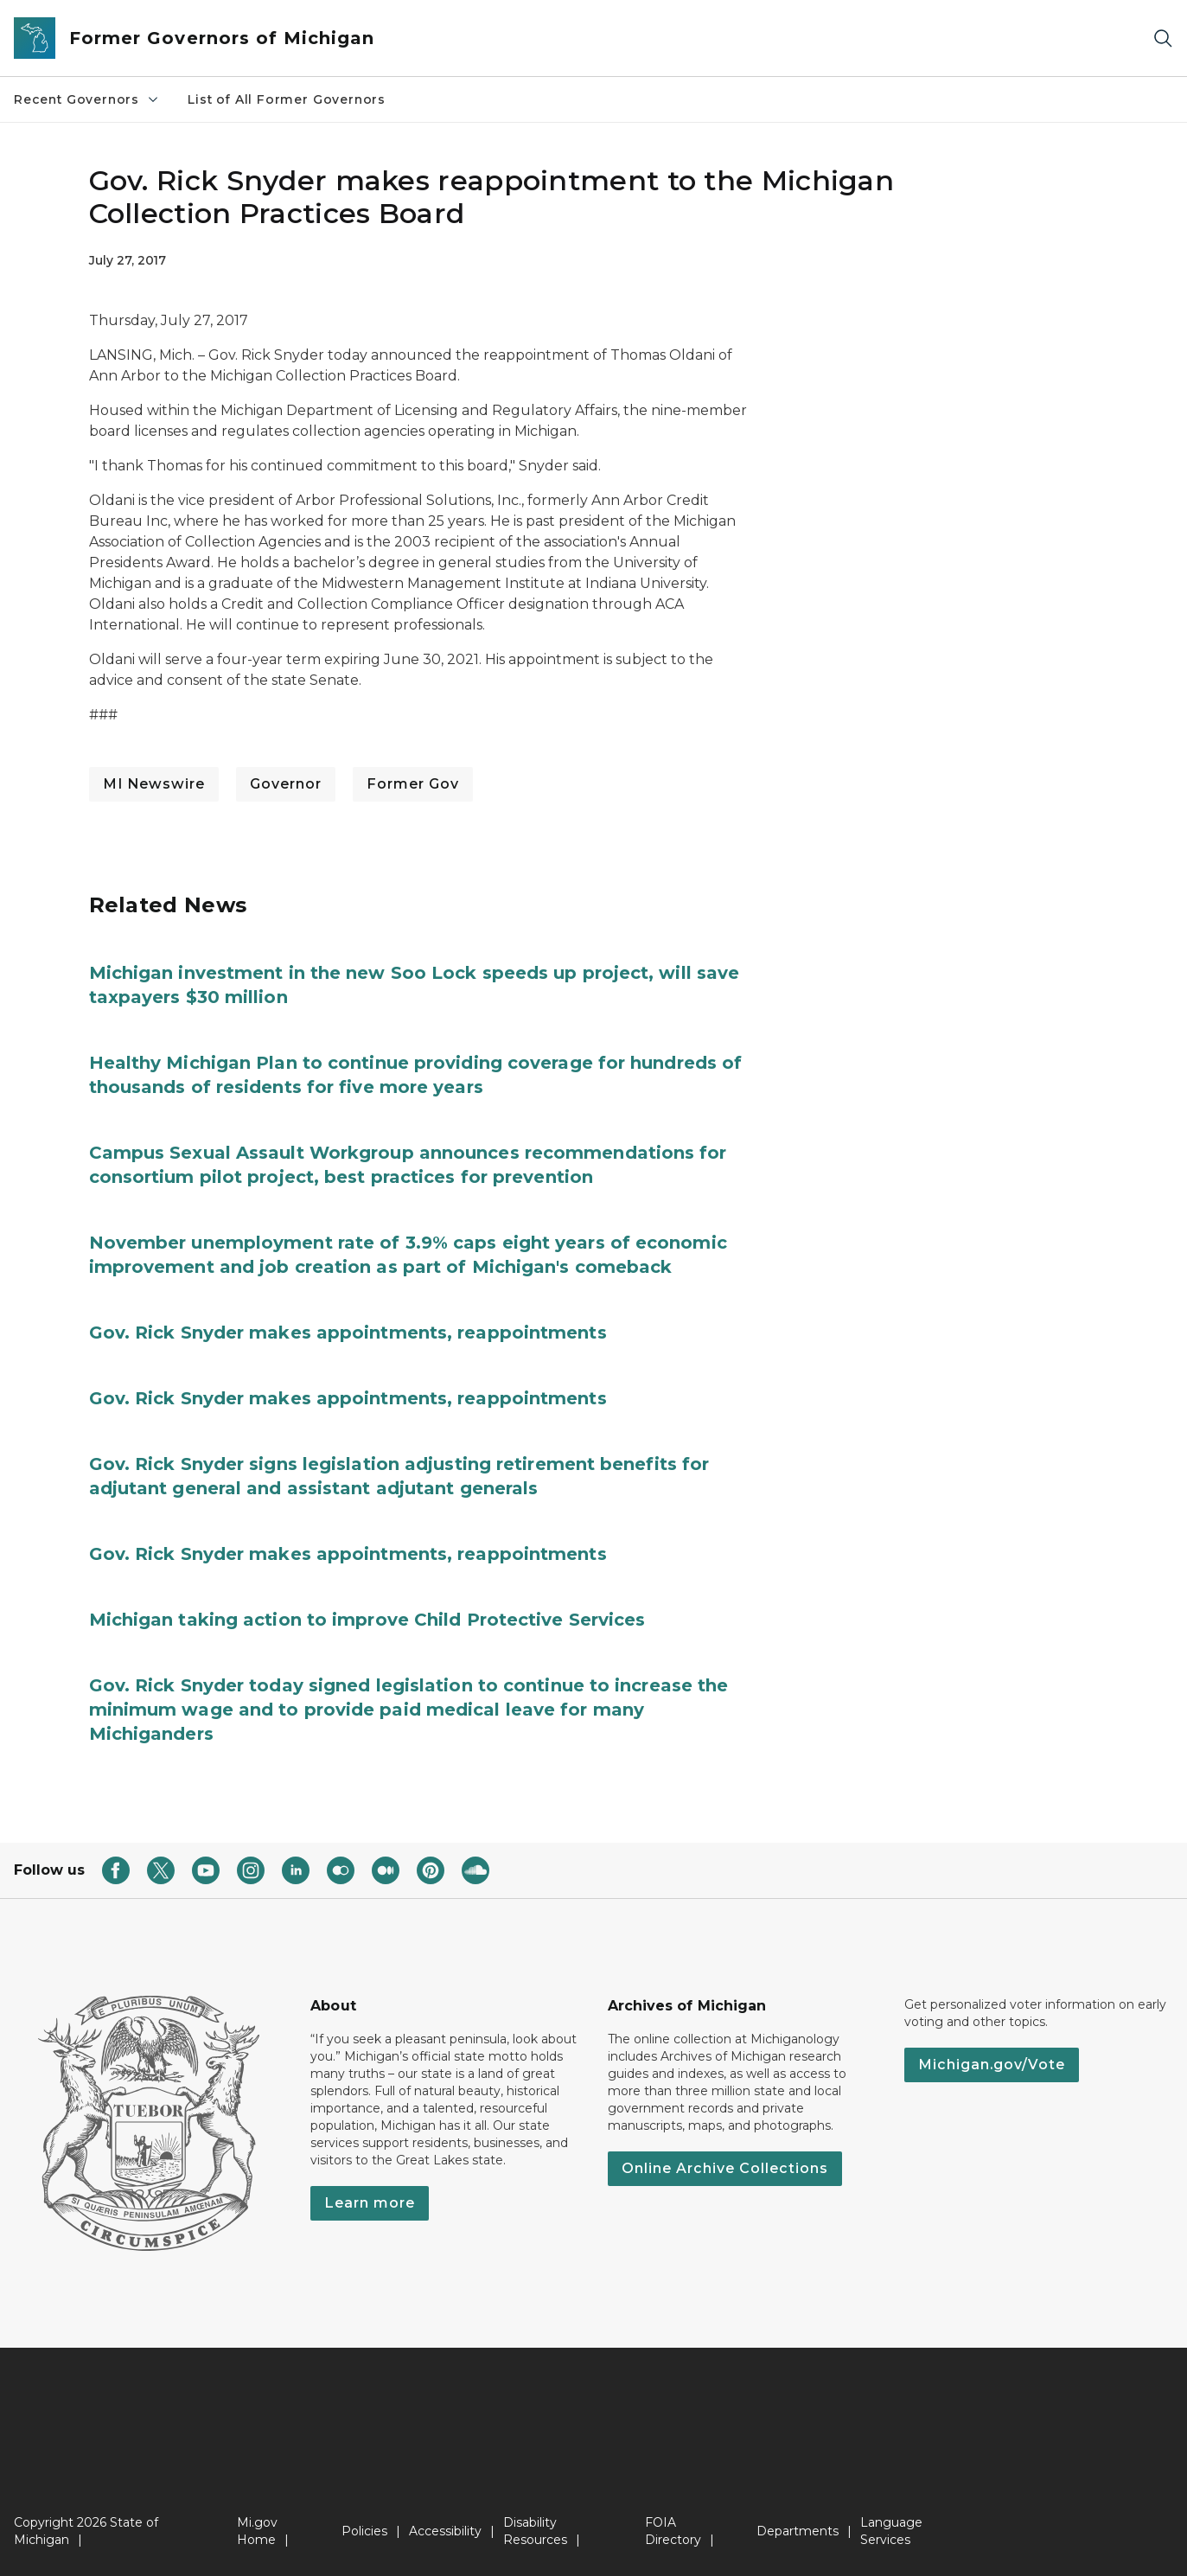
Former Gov (413, 784)
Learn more (369, 2203)
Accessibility (445, 2531)
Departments (797, 2531)
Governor (286, 784)
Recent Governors (87, 99)
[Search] (1162, 38)
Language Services (891, 2531)
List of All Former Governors (287, 99)
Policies (364, 2531)
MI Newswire (154, 784)
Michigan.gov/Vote (991, 2064)
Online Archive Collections (725, 2168)
